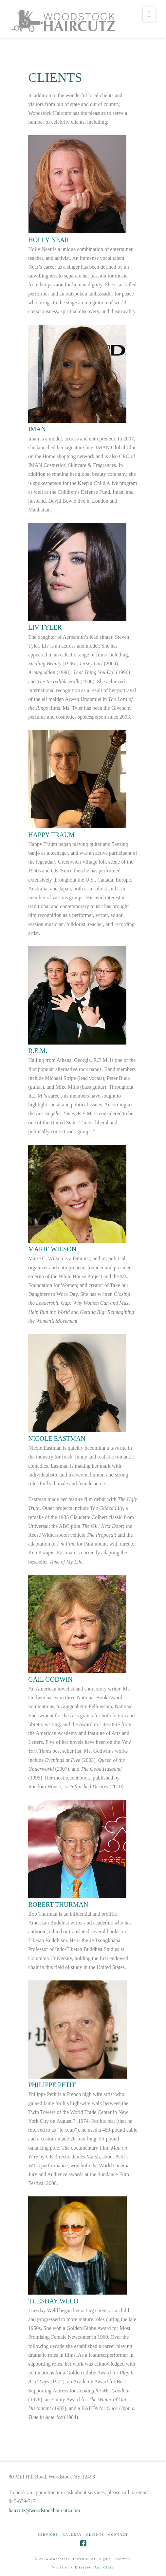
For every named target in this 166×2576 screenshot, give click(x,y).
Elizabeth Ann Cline (94, 2567)
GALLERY (72, 2534)
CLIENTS (95, 2534)
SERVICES (48, 2534)
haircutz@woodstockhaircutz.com (44, 2510)
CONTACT (118, 2534)
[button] (149, 14)
